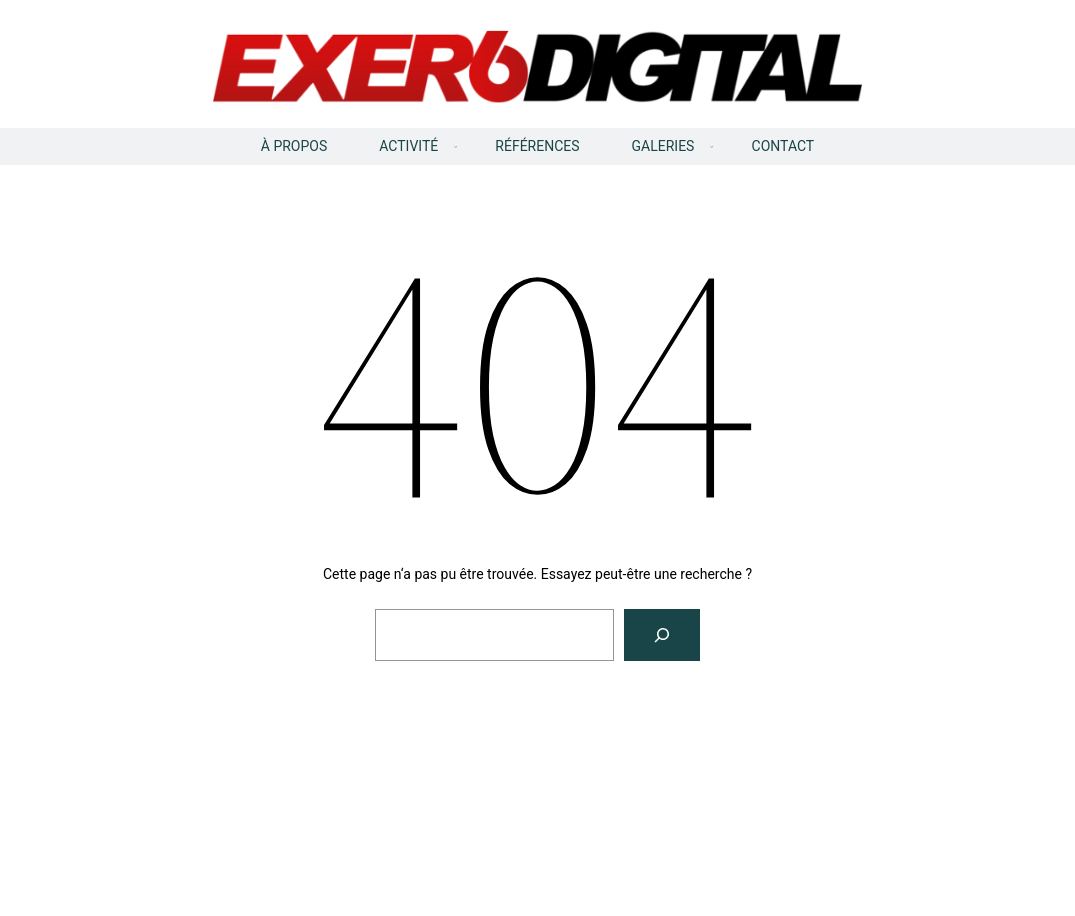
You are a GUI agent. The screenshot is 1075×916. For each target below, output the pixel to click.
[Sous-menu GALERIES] (712, 147)
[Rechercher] (662, 635)
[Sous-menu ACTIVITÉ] (456, 147)
